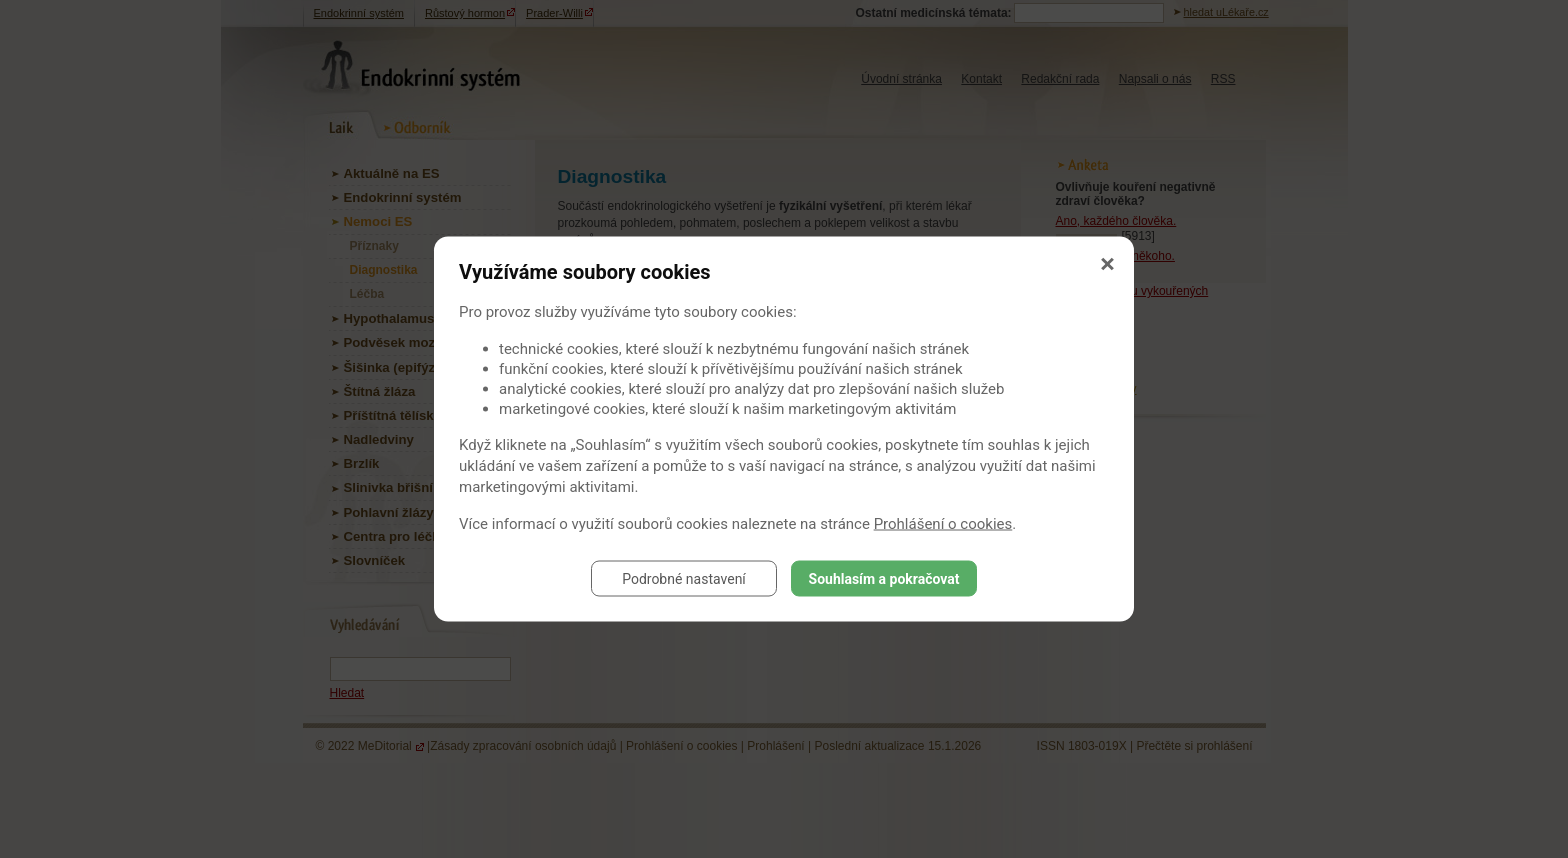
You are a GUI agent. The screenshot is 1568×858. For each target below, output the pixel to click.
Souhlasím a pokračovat (884, 579)
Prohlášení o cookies (943, 524)
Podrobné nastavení (684, 579)
